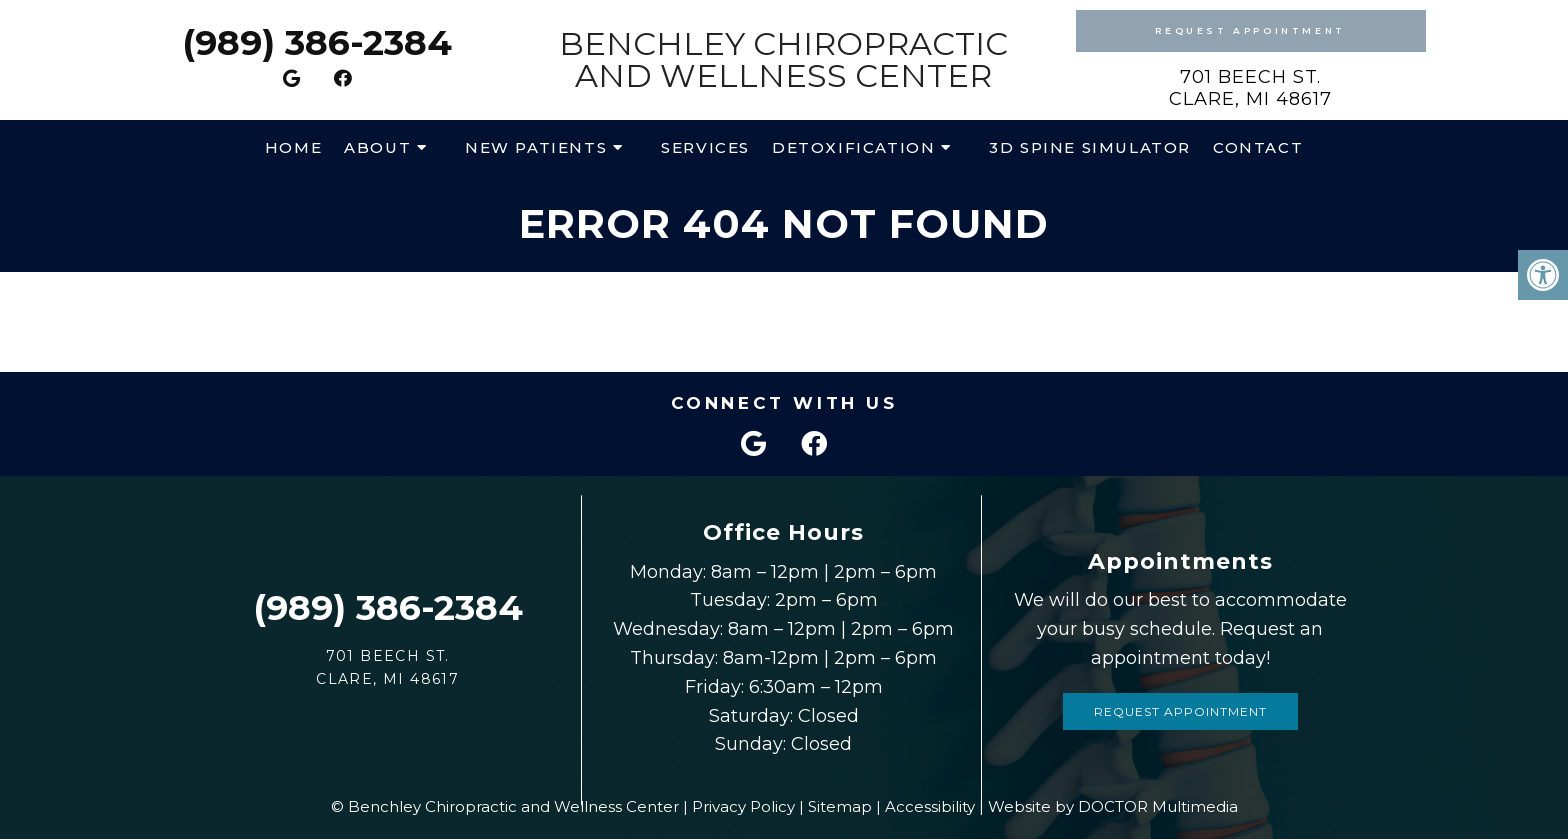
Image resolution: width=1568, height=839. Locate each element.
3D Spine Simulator (1090, 147)
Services (705, 147)
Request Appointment (1250, 30)
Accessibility (930, 806)
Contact (1258, 147)
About (377, 147)
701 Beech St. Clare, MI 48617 (1250, 88)
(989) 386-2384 (317, 42)
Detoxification (853, 147)
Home (293, 147)
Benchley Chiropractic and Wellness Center (783, 60)
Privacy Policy (743, 806)
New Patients (536, 147)
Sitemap (840, 806)
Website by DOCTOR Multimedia (1113, 806)
